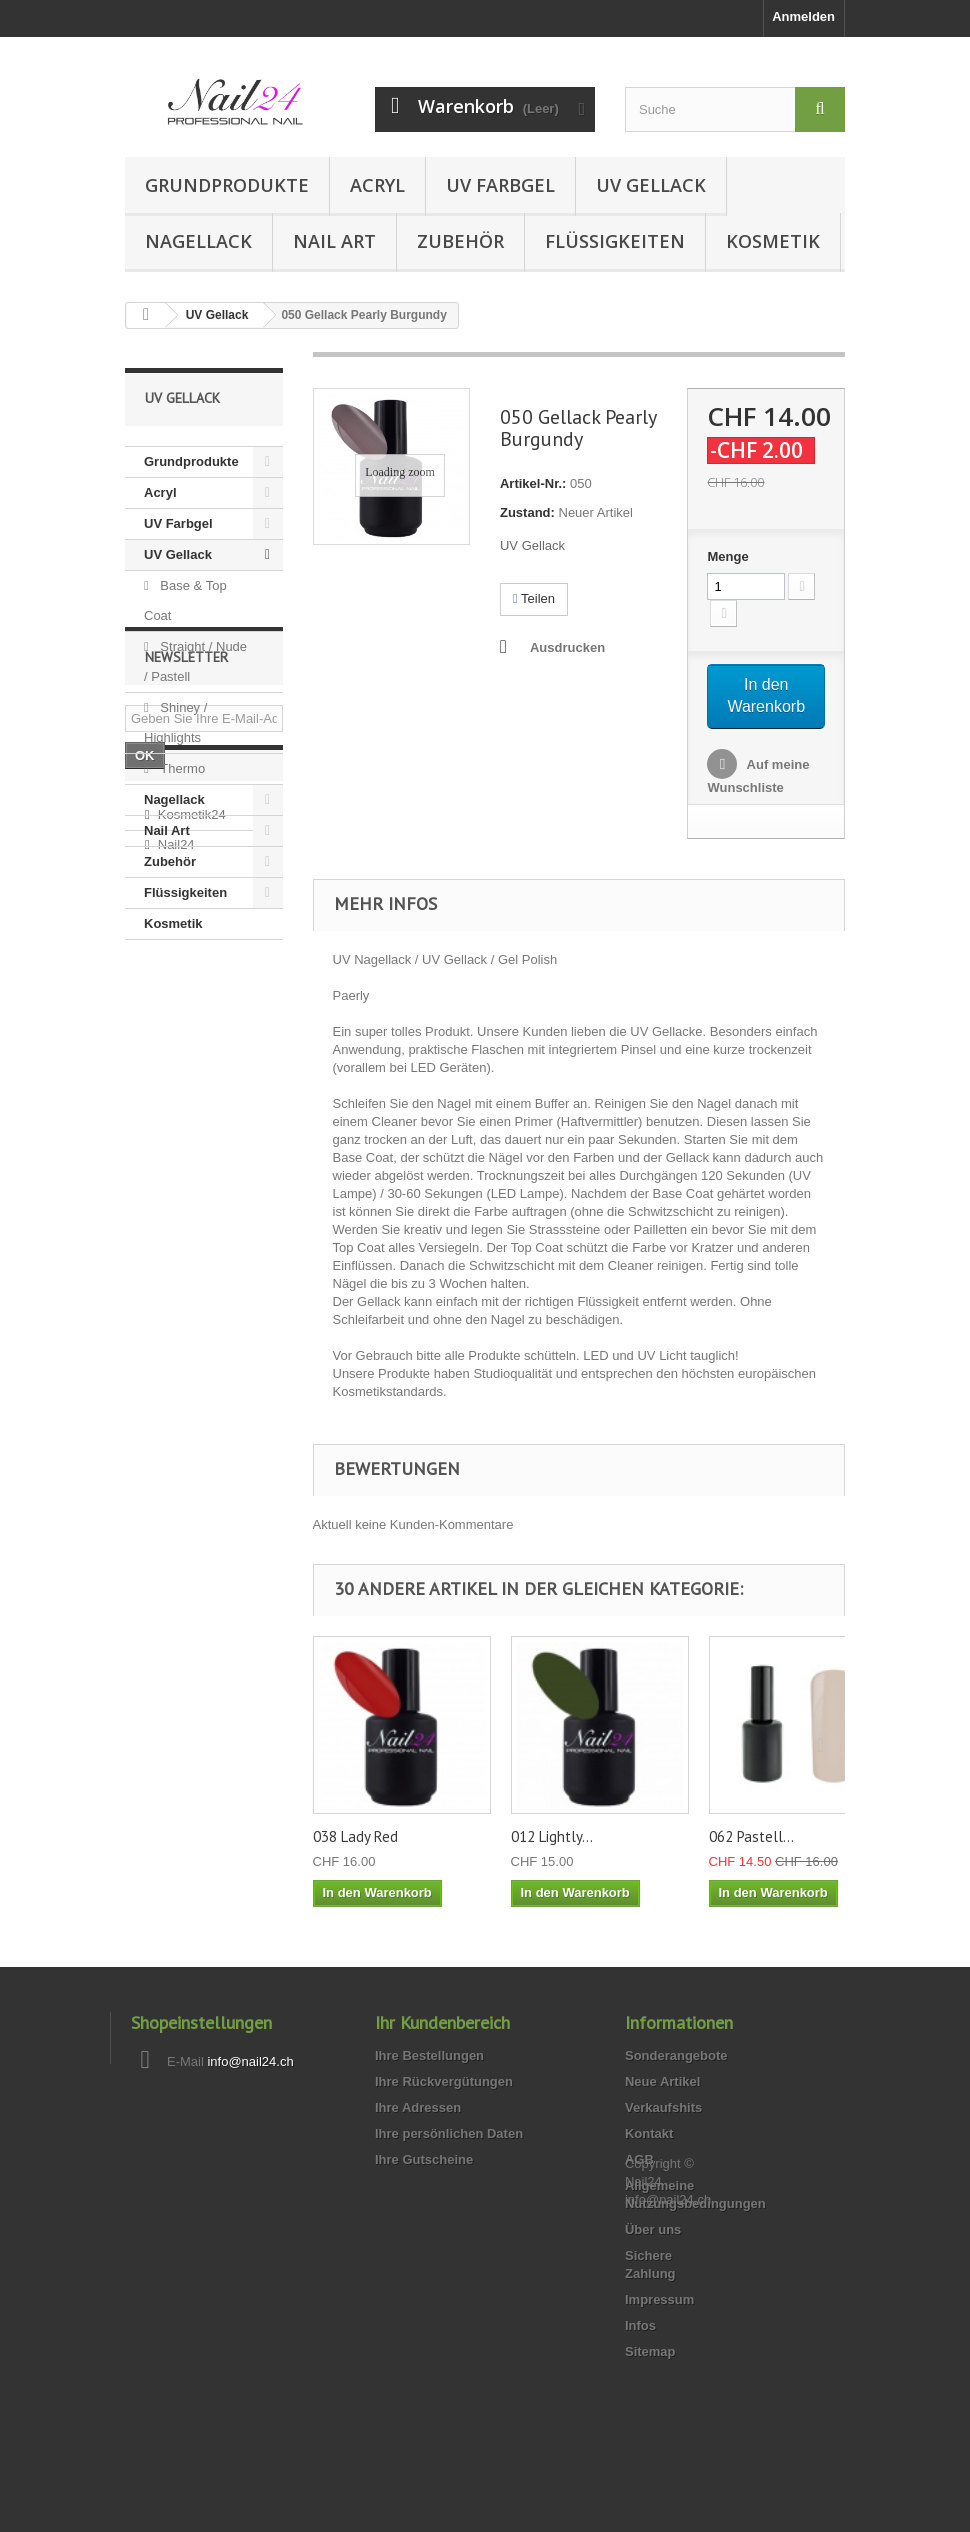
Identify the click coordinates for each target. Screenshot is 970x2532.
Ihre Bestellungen (429, 2055)
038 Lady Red (355, 1836)
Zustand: (527, 512)
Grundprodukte (227, 185)
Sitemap (650, 2351)
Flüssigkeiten (615, 241)
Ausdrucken (567, 647)
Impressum (659, 2299)
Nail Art (334, 241)
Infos (640, 2325)
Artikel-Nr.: (533, 483)
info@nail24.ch (250, 2061)
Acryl (377, 185)
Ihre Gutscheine (424, 2159)
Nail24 (176, 1233)
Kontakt (649, 2133)
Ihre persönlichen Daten (449, 2133)
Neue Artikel (662, 2081)
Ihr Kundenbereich (442, 2022)
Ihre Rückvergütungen (444, 2081)
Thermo (181, 768)
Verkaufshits (663, 2107)
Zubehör (460, 241)
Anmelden (803, 16)
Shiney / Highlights (175, 722)
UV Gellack (651, 185)
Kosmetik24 (192, 1203)
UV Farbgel (500, 185)
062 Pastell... (751, 1836)
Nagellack (198, 241)
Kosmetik (773, 241)
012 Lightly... (552, 1836)
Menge (727, 556)
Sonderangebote (676, 2055)
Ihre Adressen (418, 2107)
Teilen (534, 598)
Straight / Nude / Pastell (195, 661)
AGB (639, 2159)
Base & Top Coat (185, 600)
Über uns (653, 2229)
